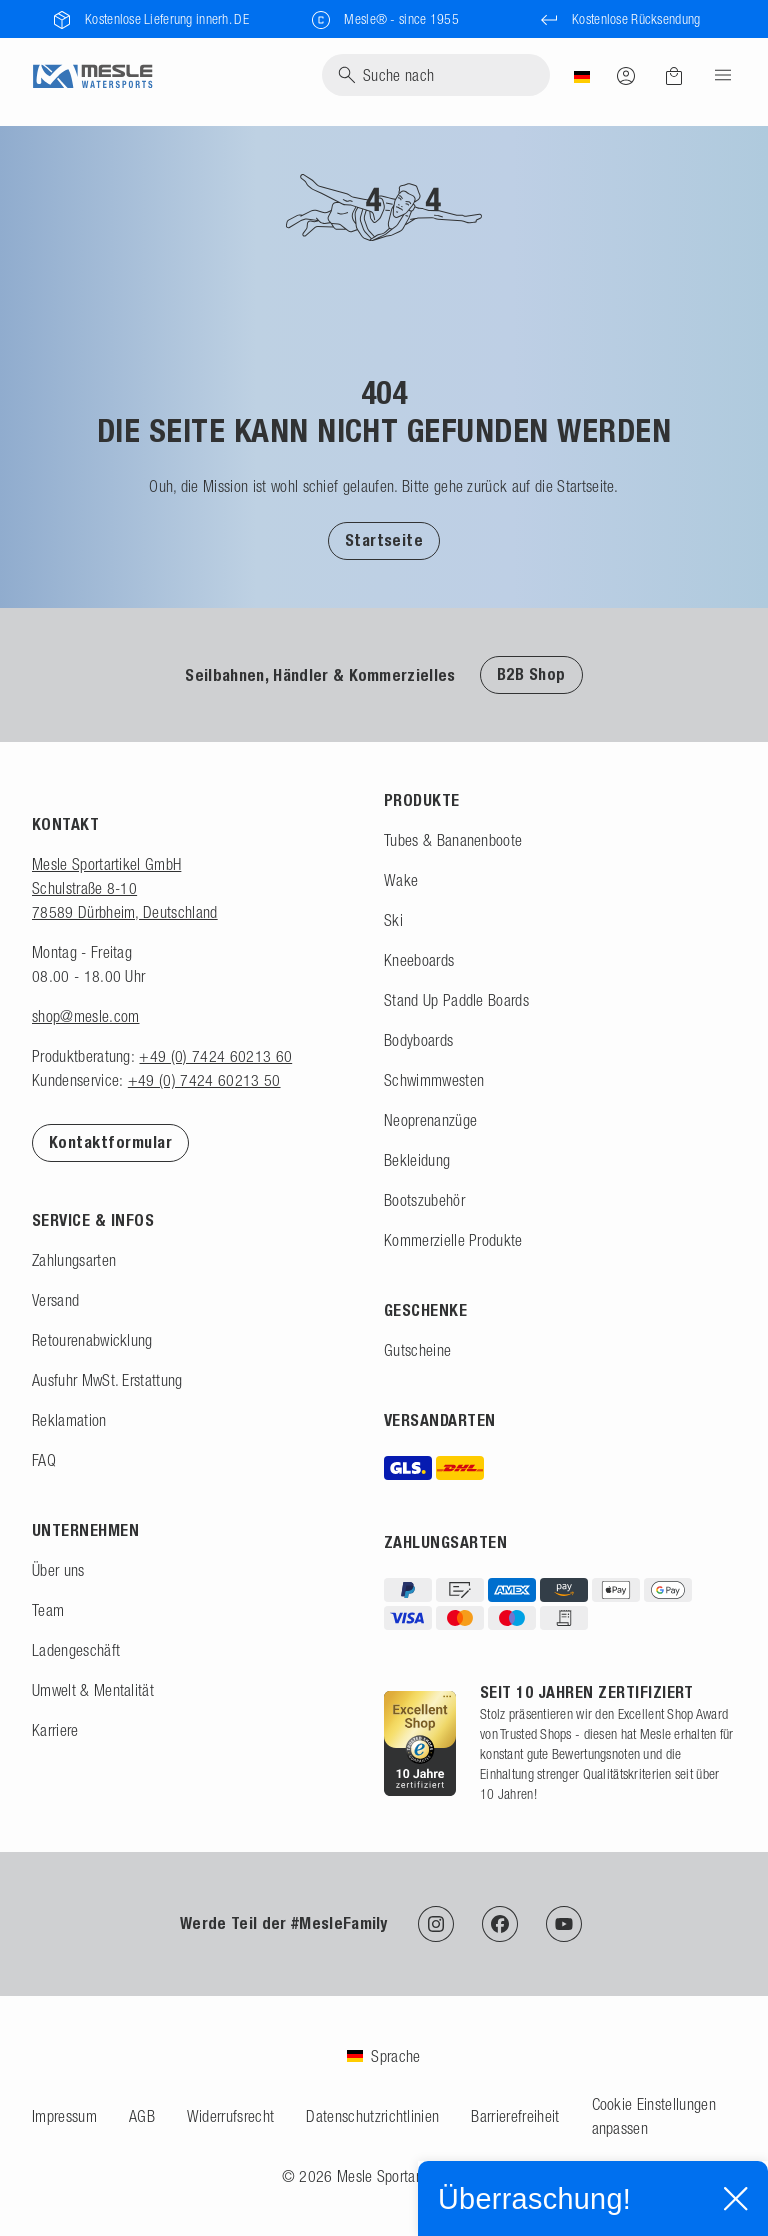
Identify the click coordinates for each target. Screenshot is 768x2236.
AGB (142, 2116)
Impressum (64, 2116)
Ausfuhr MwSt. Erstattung (107, 1380)
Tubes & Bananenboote (453, 840)
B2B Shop (531, 674)
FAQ (44, 1460)
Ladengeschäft (76, 1650)
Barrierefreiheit (515, 2116)
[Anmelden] (626, 75)
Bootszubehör (424, 1200)
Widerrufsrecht (230, 2116)
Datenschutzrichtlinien (372, 2116)
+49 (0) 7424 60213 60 (215, 1056)
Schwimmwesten (434, 1080)
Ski (393, 920)
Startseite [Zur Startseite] (384, 540)
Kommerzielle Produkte (453, 1240)
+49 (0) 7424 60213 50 (204, 1080)
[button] (384, 540)
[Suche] (436, 75)
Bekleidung (417, 1160)
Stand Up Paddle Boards (456, 1000)
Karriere (55, 1730)
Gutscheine (417, 1350)
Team (48, 1610)
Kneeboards (419, 960)
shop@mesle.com (85, 1016)
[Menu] (717, 75)
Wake (401, 880)
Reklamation (69, 1420)
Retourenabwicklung (92, 1340)
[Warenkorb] (674, 76)
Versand (55, 1300)
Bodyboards (418, 1040)
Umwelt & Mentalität (93, 1690)
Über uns (58, 1570)
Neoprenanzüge (430, 1120)
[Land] (582, 75)
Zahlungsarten (74, 1260)
